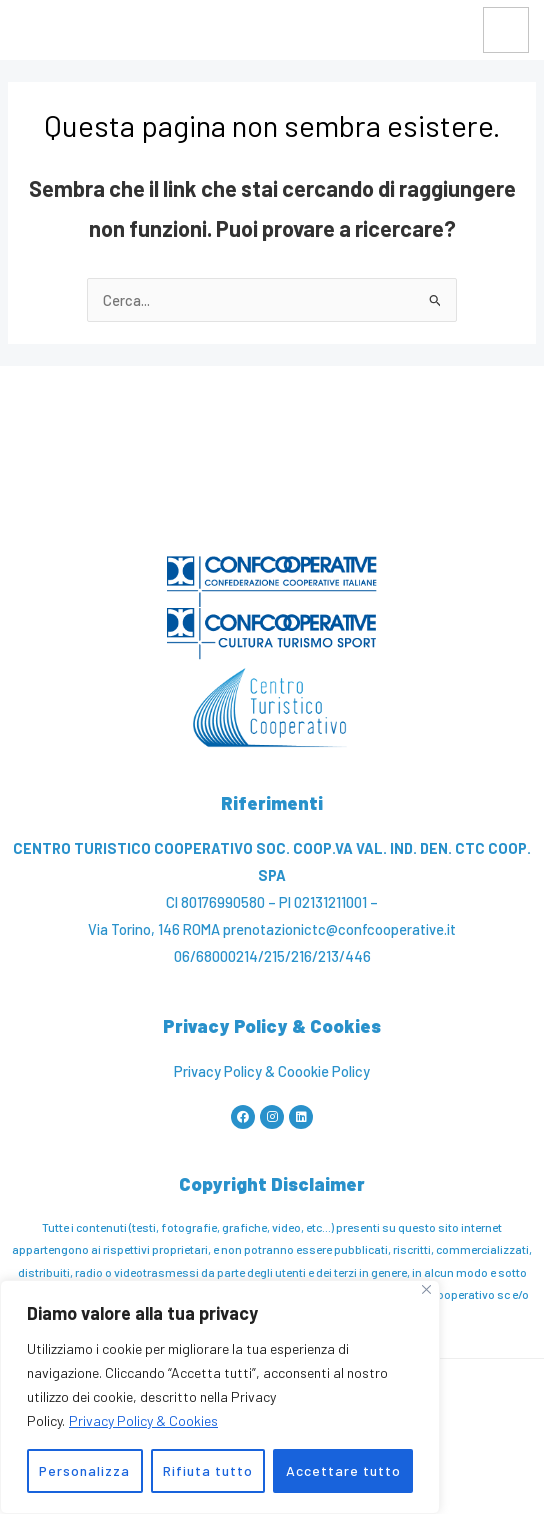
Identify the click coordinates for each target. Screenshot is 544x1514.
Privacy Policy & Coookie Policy (272, 1071)
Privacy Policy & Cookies (143, 1420)
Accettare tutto (343, 1470)
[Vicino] (426, 1289)
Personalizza (84, 1470)
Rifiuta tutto (208, 1470)
